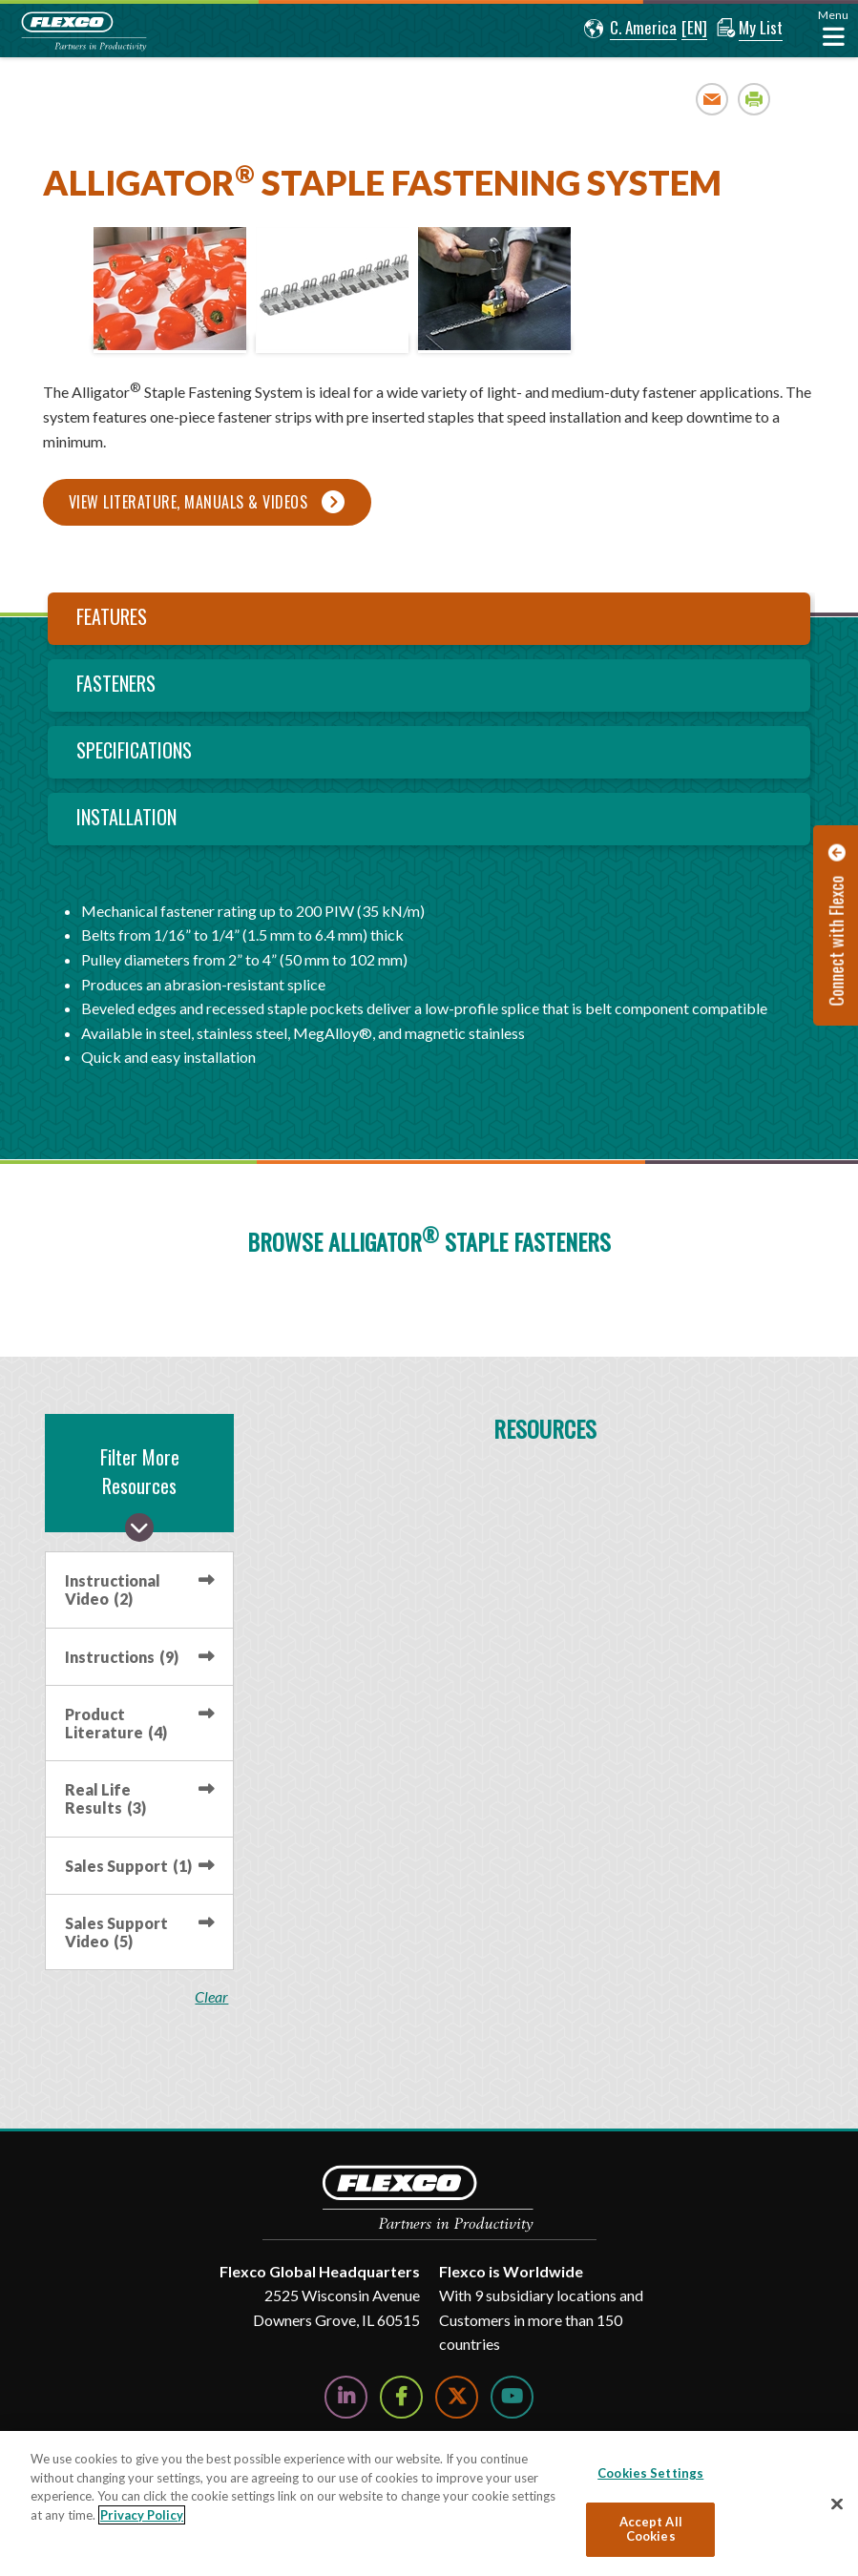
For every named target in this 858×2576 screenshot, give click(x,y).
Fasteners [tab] (116, 683)
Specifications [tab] (134, 750)
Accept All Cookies (650, 2529)
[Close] (837, 2504)
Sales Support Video (116, 1932)
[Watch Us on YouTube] (512, 2397)
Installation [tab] (126, 816)
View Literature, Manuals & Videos (188, 501)
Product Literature (116, 1723)
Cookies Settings (650, 2473)
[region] (429, 2503)
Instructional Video (112, 1589)
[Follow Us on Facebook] (401, 2397)
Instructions (121, 1657)
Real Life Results (105, 1798)
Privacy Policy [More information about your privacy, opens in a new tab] (141, 2515)
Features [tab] (111, 616)
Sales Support (128, 1866)
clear (212, 1997)
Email (712, 98)
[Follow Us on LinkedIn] (345, 2397)
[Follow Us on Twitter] (456, 2397)
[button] (628, 28)
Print (754, 98)
